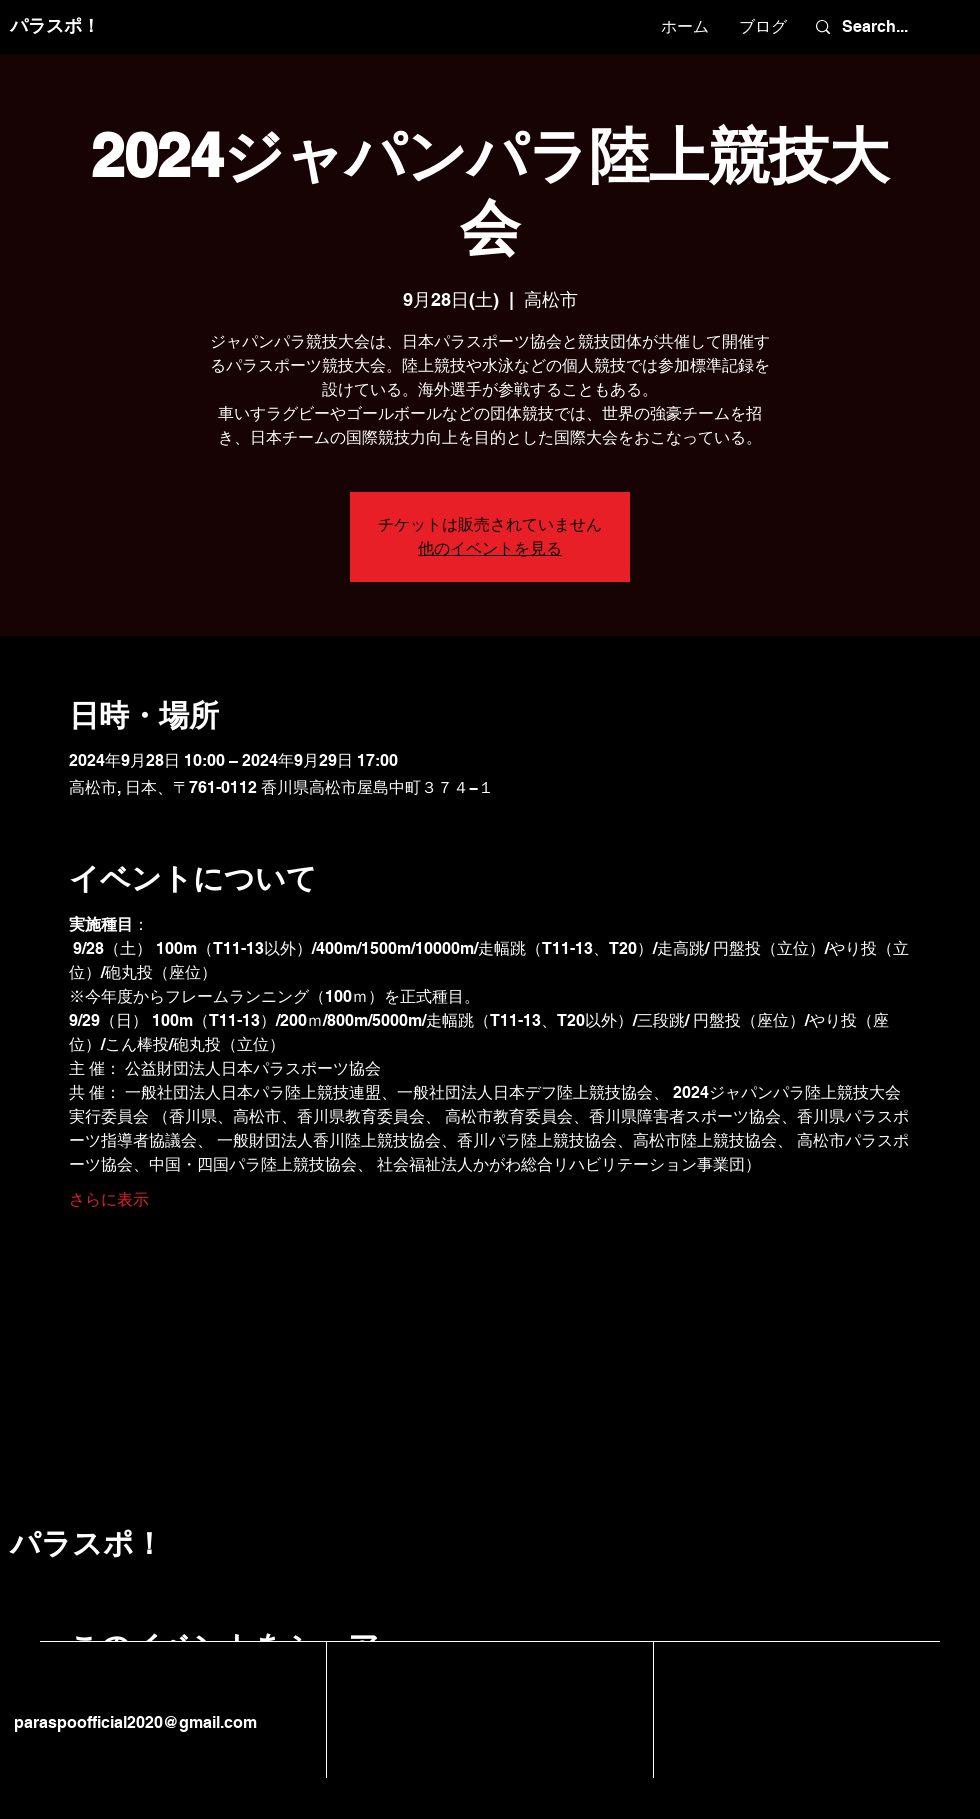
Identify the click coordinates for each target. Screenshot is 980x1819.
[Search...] (885, 27)
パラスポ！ (55, 25)
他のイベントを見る (490, 548)
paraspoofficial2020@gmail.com (133, 1722)
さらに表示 (109, 1199)
